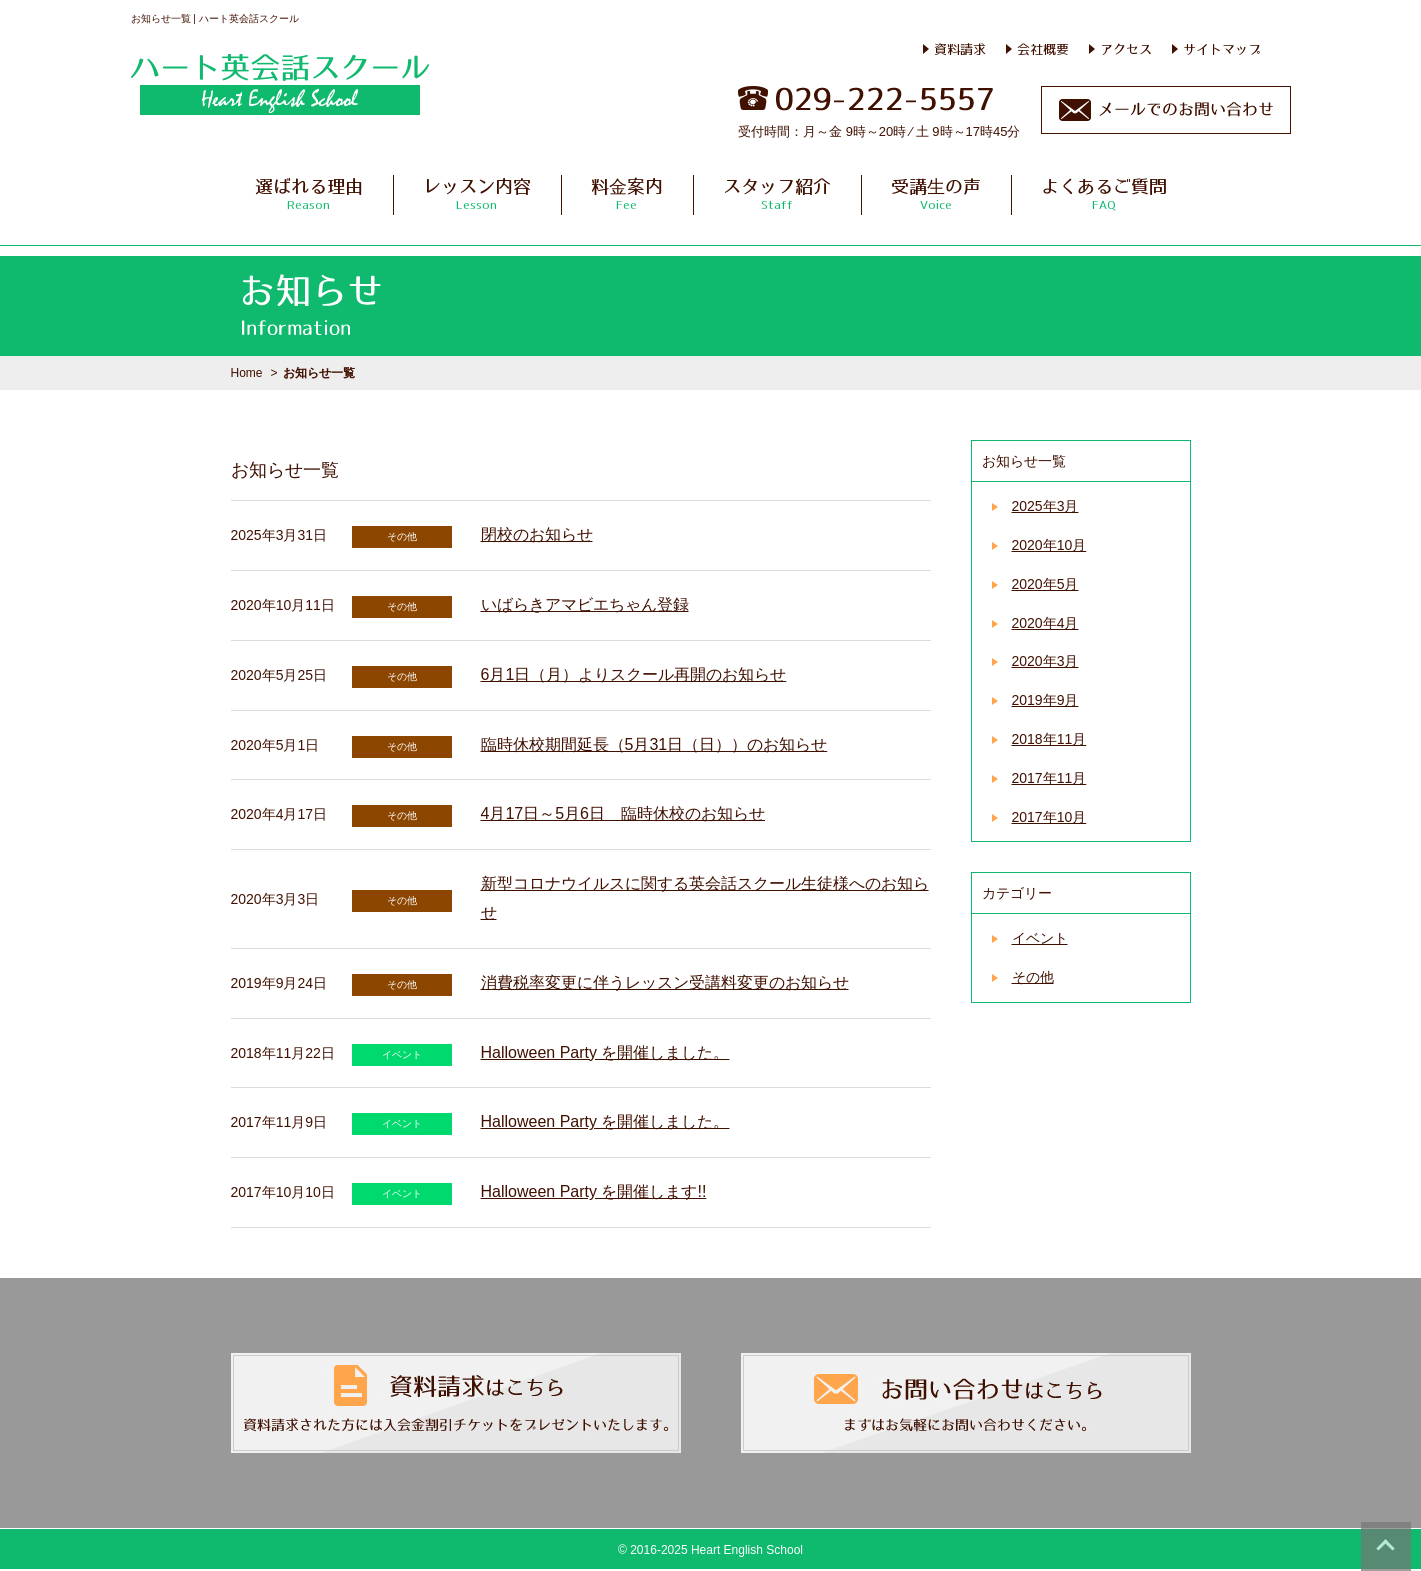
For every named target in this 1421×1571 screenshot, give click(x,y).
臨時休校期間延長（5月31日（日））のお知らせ (654, 744)
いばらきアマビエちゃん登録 (585, 604)
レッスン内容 (477, 193)
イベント (1040, 938)
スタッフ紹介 (777, 193)
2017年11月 (1049, 778)
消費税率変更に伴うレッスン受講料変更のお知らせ (665, 982)
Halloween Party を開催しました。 (605, 1052)
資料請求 (960, 49)
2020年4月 (1045, 623)
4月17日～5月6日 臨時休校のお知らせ (623, 813)
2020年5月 (1045, 584)
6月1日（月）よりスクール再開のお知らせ (634, 674)
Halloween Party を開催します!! (594, 1191)
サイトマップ (1222, 49)
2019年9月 (1045, 700)
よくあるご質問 (1104, 193)
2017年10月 (1049, 817)
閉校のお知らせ (537, 534)
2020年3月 (1045, 661)
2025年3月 (1045, 506)
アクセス (1126, 49)
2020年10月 (1049, 545)
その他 (1033, 977)
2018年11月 (1049, 739)
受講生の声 (936, 193)
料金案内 (627, 193)
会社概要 (1043, 49)
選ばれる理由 (309, 193)
